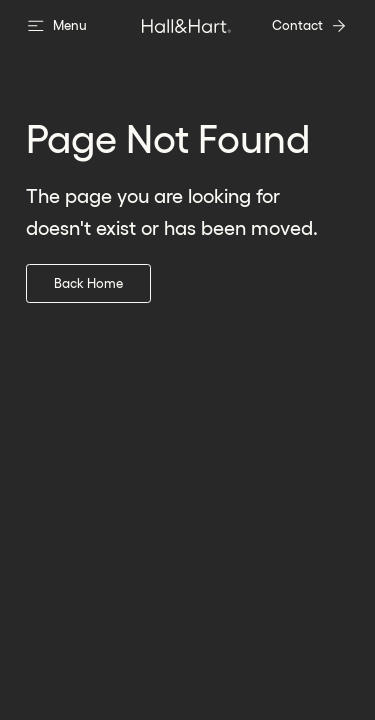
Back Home (88, 283)
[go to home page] (188, 26)
